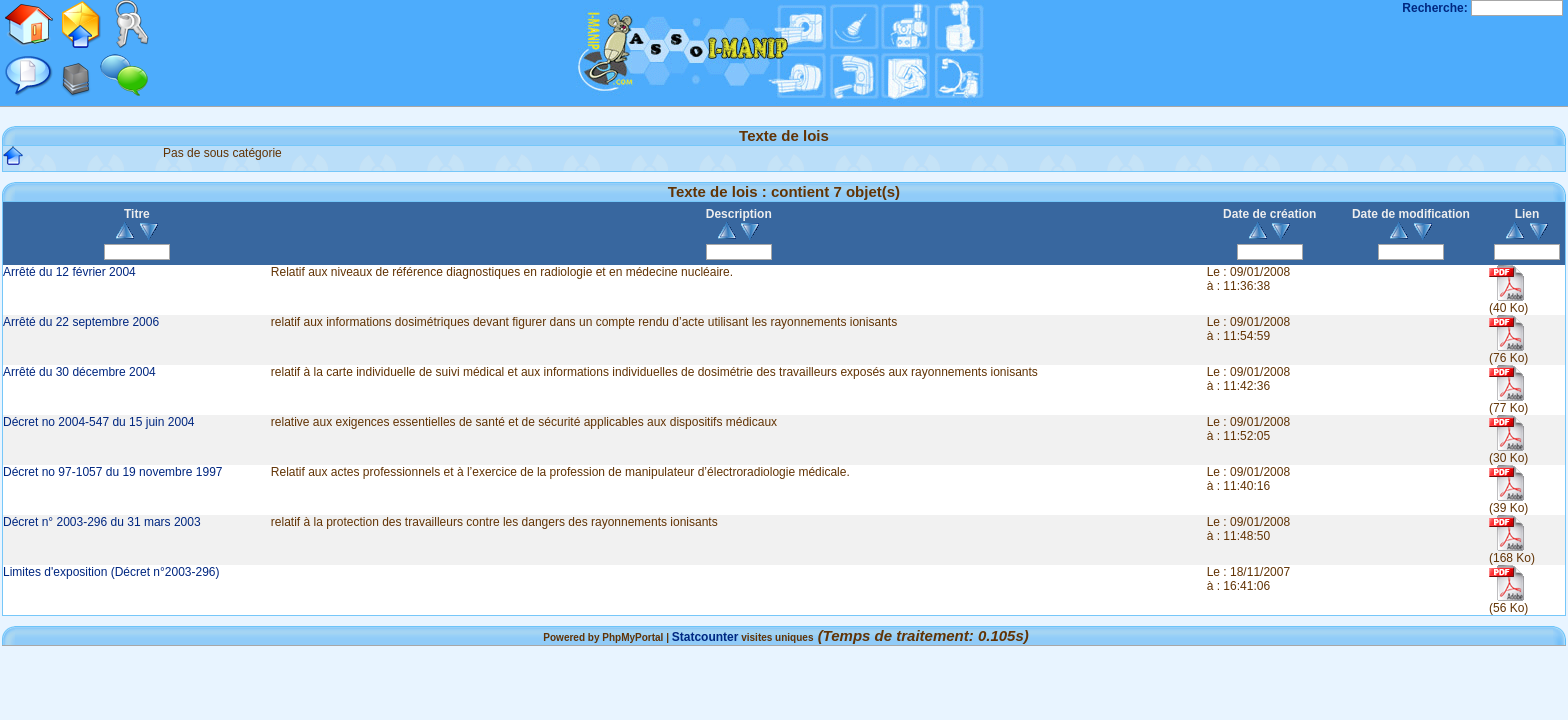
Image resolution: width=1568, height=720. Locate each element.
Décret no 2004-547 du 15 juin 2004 (98, 422)
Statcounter (705, 637)
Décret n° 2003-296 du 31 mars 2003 (102, 522)
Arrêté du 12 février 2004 (69, 272)
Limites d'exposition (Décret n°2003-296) (111, 572)
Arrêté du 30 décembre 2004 (79, 372)
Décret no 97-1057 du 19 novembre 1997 (113, 472)
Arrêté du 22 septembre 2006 (81, 322)
